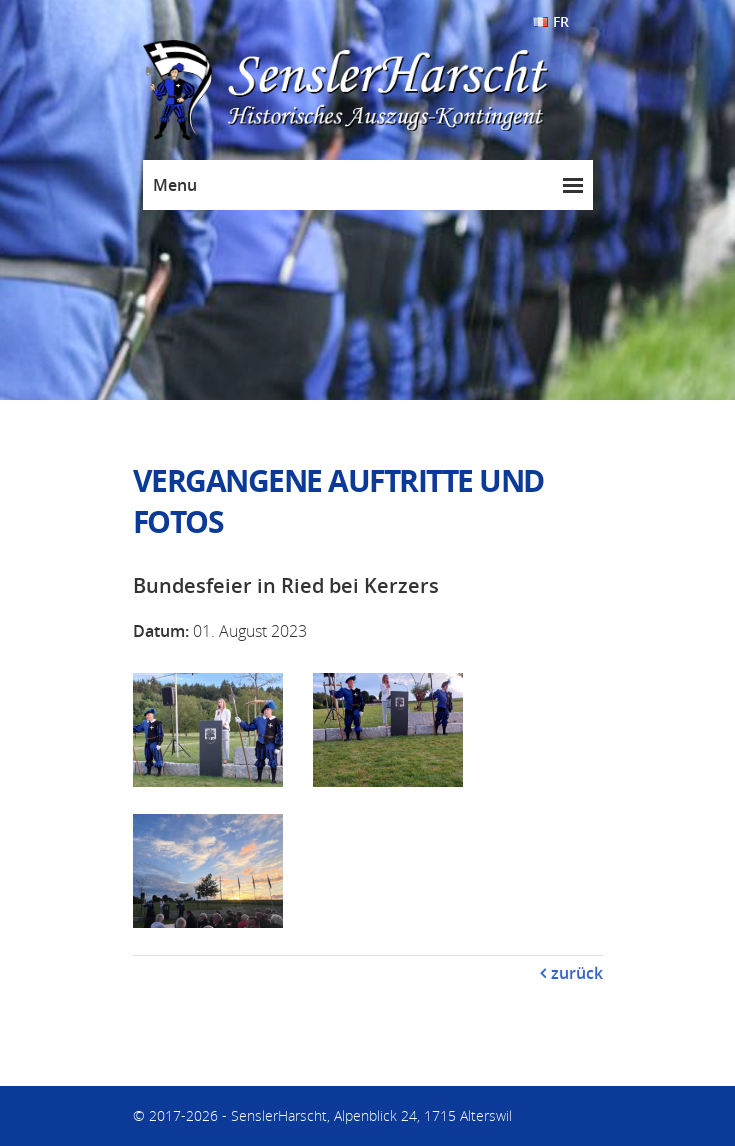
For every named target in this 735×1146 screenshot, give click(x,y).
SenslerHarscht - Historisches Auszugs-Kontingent (388, 90)
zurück (577, 973)
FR (561, 21)
